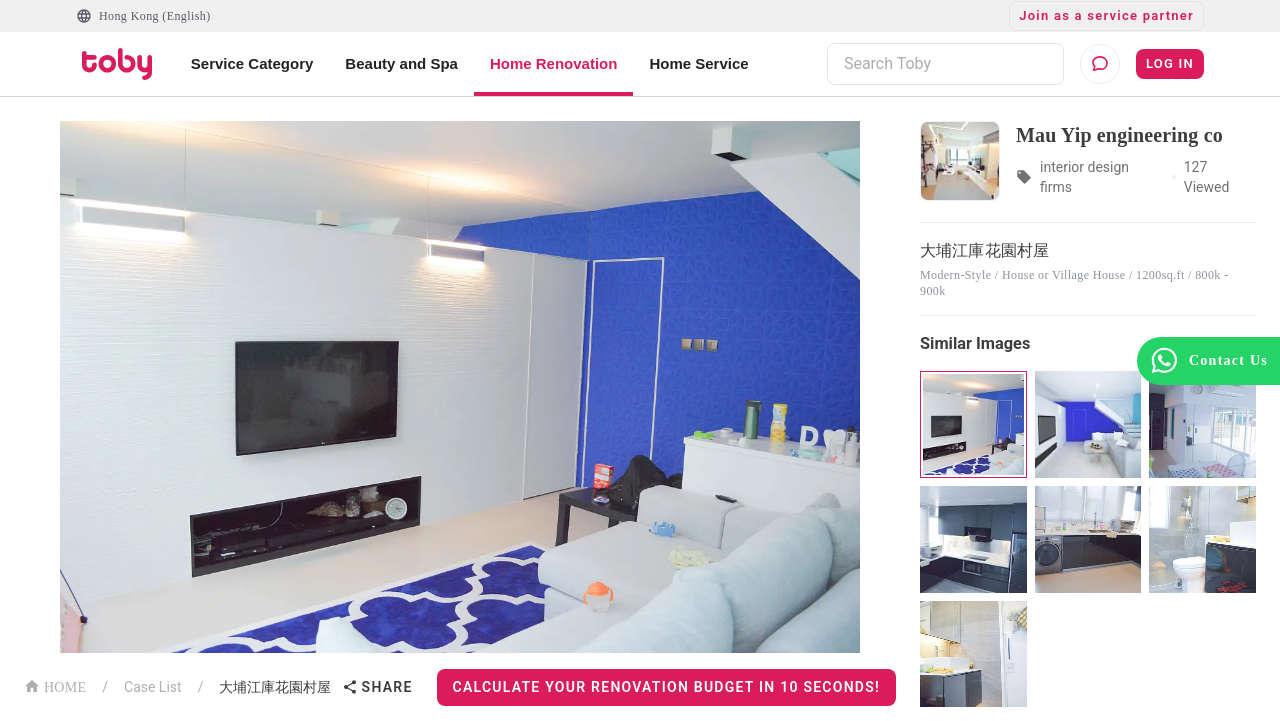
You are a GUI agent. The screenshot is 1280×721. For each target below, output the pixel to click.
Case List (153, 687)
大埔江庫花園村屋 (275, 687)
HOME (55, 685)
